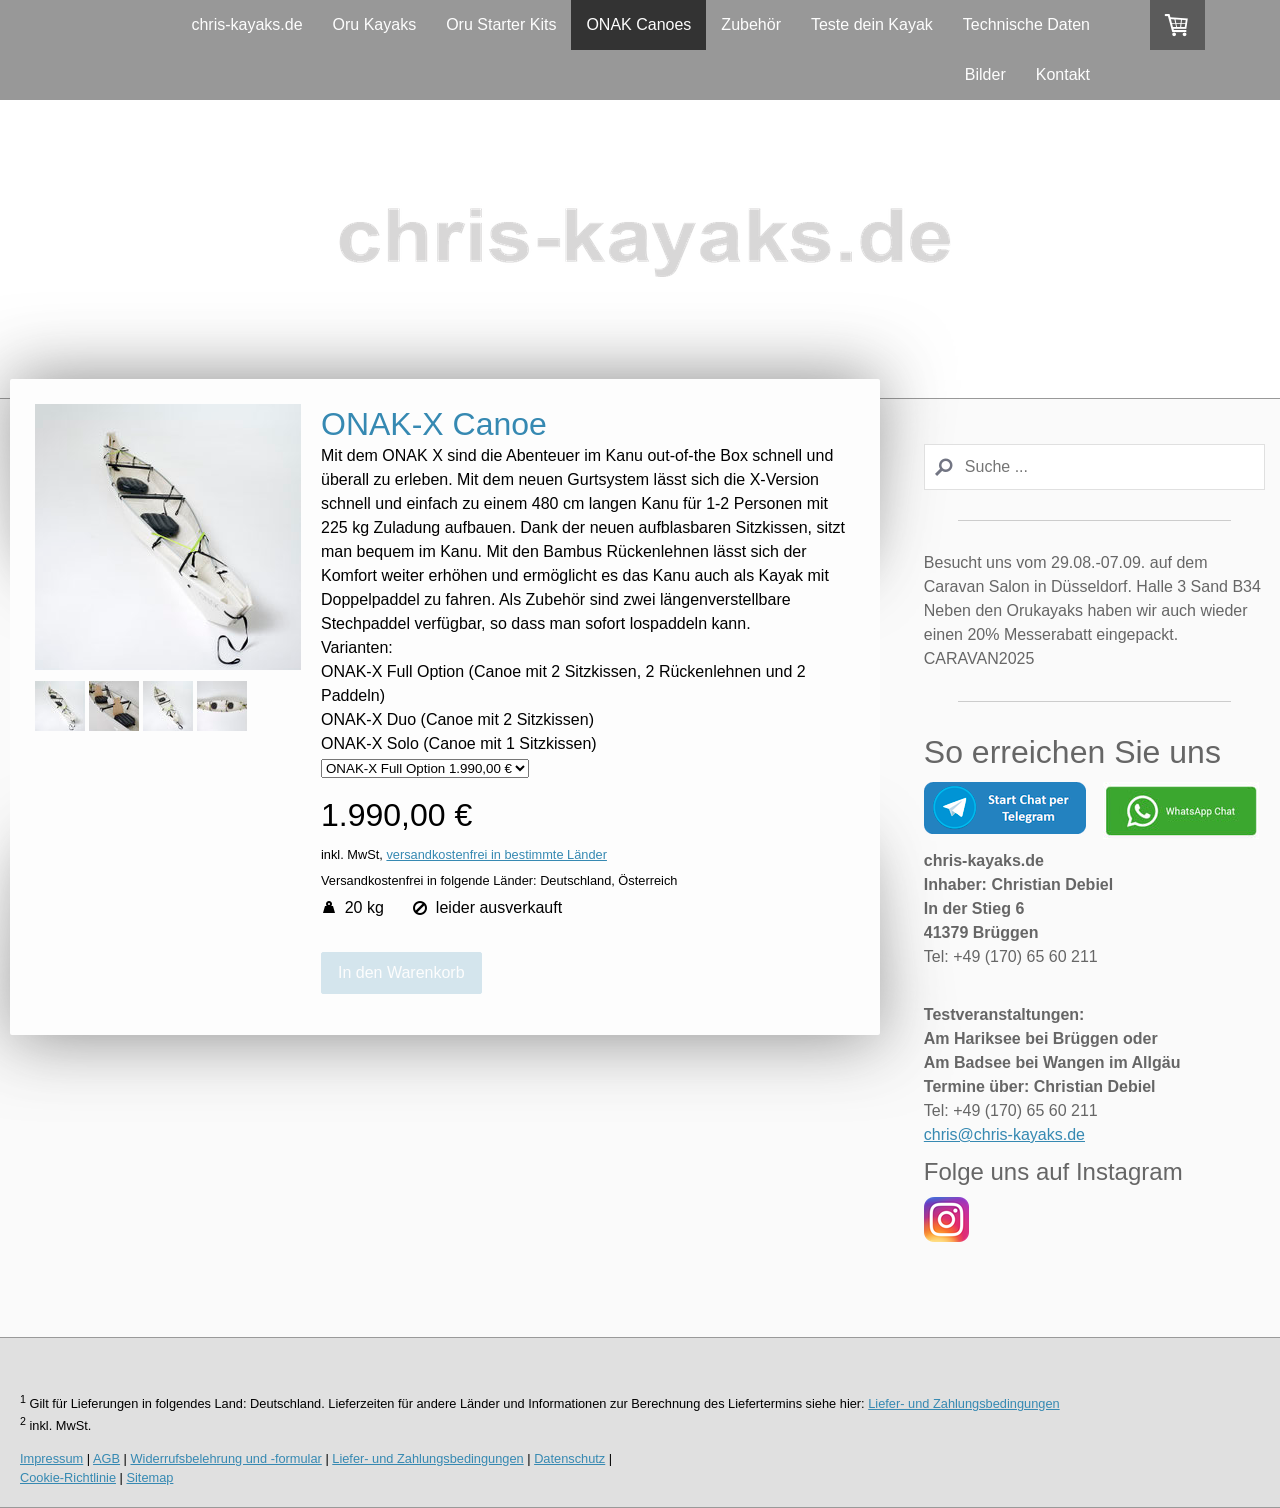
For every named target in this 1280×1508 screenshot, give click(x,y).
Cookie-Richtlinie (68, 1477)
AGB (106, 1458)
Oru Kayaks (375, 24)
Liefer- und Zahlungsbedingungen (963, 1403)
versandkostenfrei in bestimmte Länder (496, 854)
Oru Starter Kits (501, 24)
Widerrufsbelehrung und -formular (226, 1458)
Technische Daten (1026, 24)
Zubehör (751, 24)
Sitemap (149, 1477)
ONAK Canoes (638, 24)
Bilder (985, 74)
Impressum (51, 1458)
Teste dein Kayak (872, 24)
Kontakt (1063, 74)
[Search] (1094, 467)
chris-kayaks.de (246, 24)
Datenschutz (569, 1458)
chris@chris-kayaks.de (1004, 1134)
